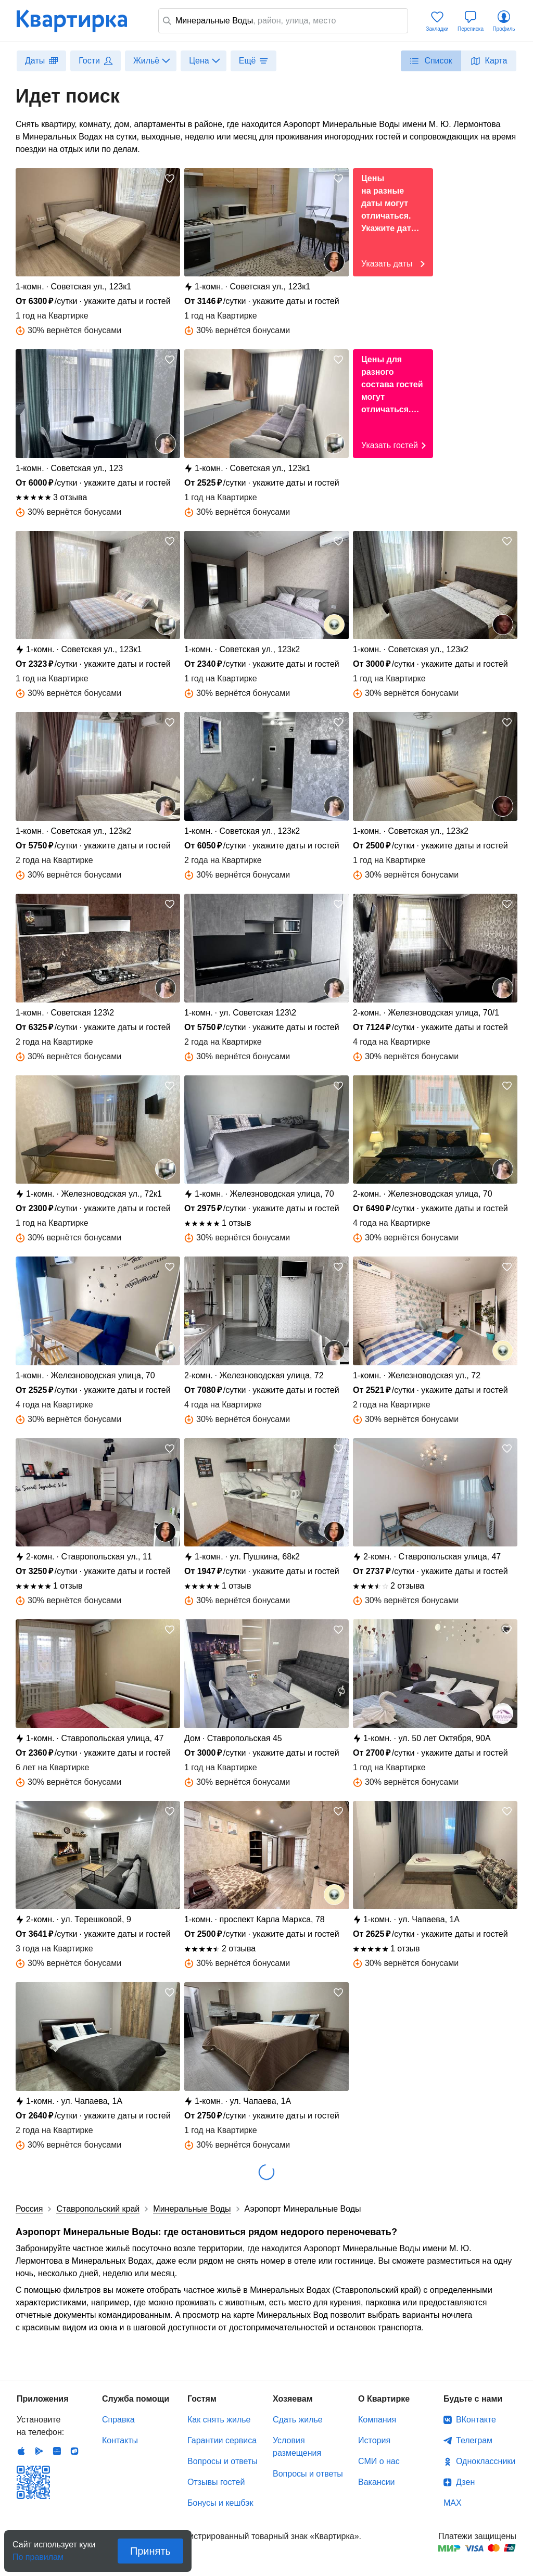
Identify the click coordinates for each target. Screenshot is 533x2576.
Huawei (56, 2451)
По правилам (38, 2554)
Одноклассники (485, 2461)
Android (39, 2451)
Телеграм (474, 2440)
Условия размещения (297, 2446)
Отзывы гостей (216, 2482)
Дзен (465, 2482)
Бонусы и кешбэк (220, 2502)
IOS (21, 2451)
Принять (150, 2551)
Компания (377, 2419)
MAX (452, 2502)
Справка (118, 2419)
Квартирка (79, 20)
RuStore (74, 2451)
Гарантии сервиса (222, 2440)
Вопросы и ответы (222, 2461)
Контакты (120, 2440)
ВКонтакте (476, 2419)
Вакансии (376, 2482)
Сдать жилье (298, 2419)
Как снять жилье (218, 2419)
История (374, 2440)
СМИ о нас (379, 2461)
